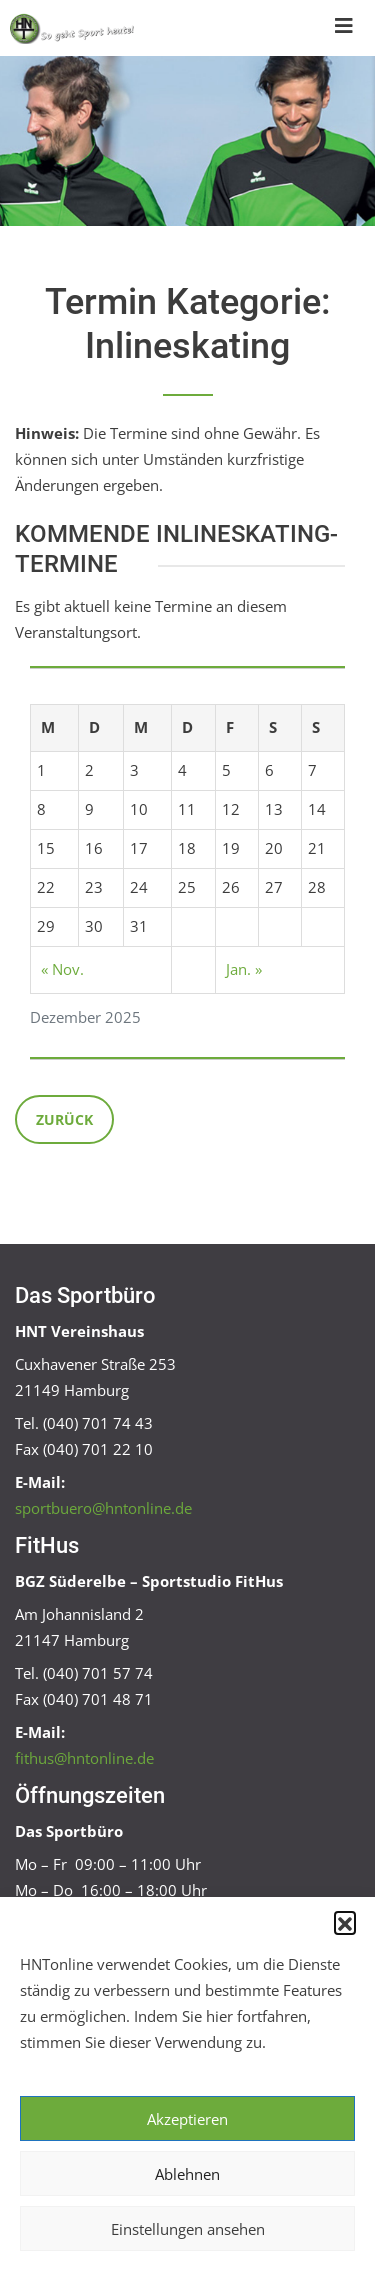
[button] (345, 1922)
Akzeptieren (187, 2119)
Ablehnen (187, 2174)
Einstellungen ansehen (188, 2229)
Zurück (64, 1119)
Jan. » (244, 969)
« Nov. (62, 969)
